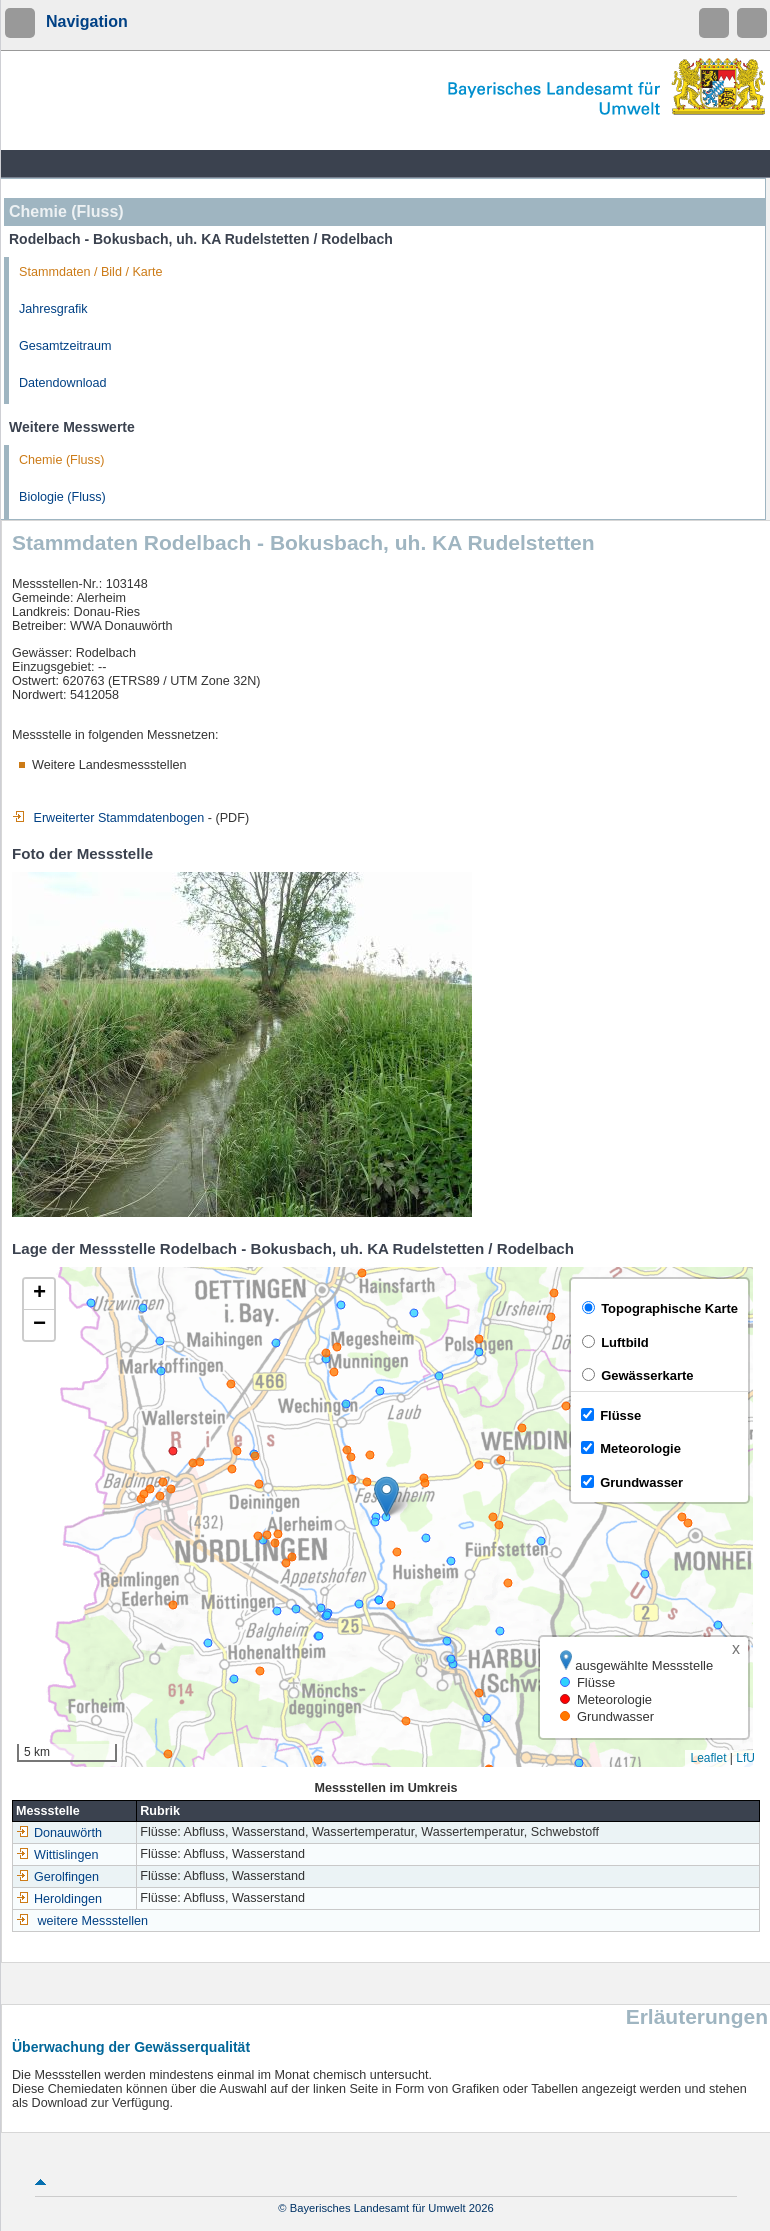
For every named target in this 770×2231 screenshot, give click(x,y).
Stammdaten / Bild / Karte (91, 272)
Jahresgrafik (53, 309)
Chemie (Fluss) (61, 460)
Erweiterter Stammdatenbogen (108, 818)
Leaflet (708, 1758)
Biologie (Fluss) (62, 497)
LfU (745, 1758)
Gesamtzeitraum (65, 346)
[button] (386, 1496)
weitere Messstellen (93, 1921)
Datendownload (63, 383)
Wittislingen (57, 1855)
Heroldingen (59, 1899)
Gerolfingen (57, 1877)
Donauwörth (59, 1833)
